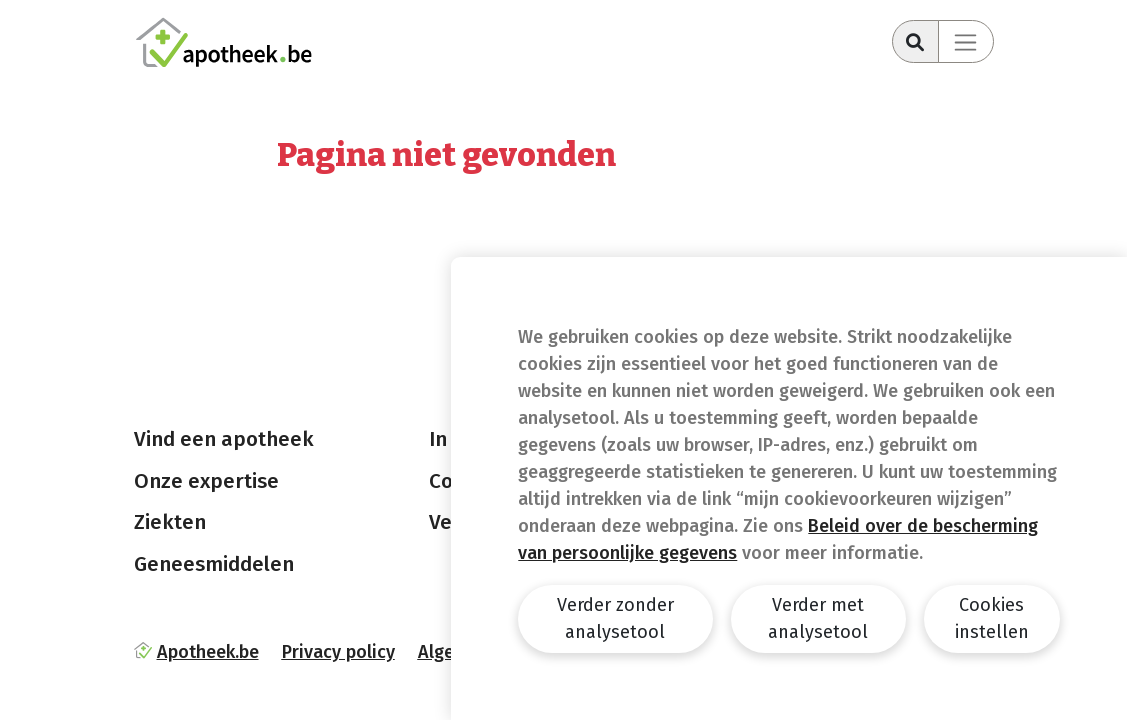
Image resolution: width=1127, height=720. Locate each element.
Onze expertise (206, 481)
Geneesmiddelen (214, 564)
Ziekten (170, 522)
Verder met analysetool (818, 618)
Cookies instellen (992, 618)
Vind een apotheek (224, 439)
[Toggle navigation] (966, 41)
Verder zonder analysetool (615, 618)
